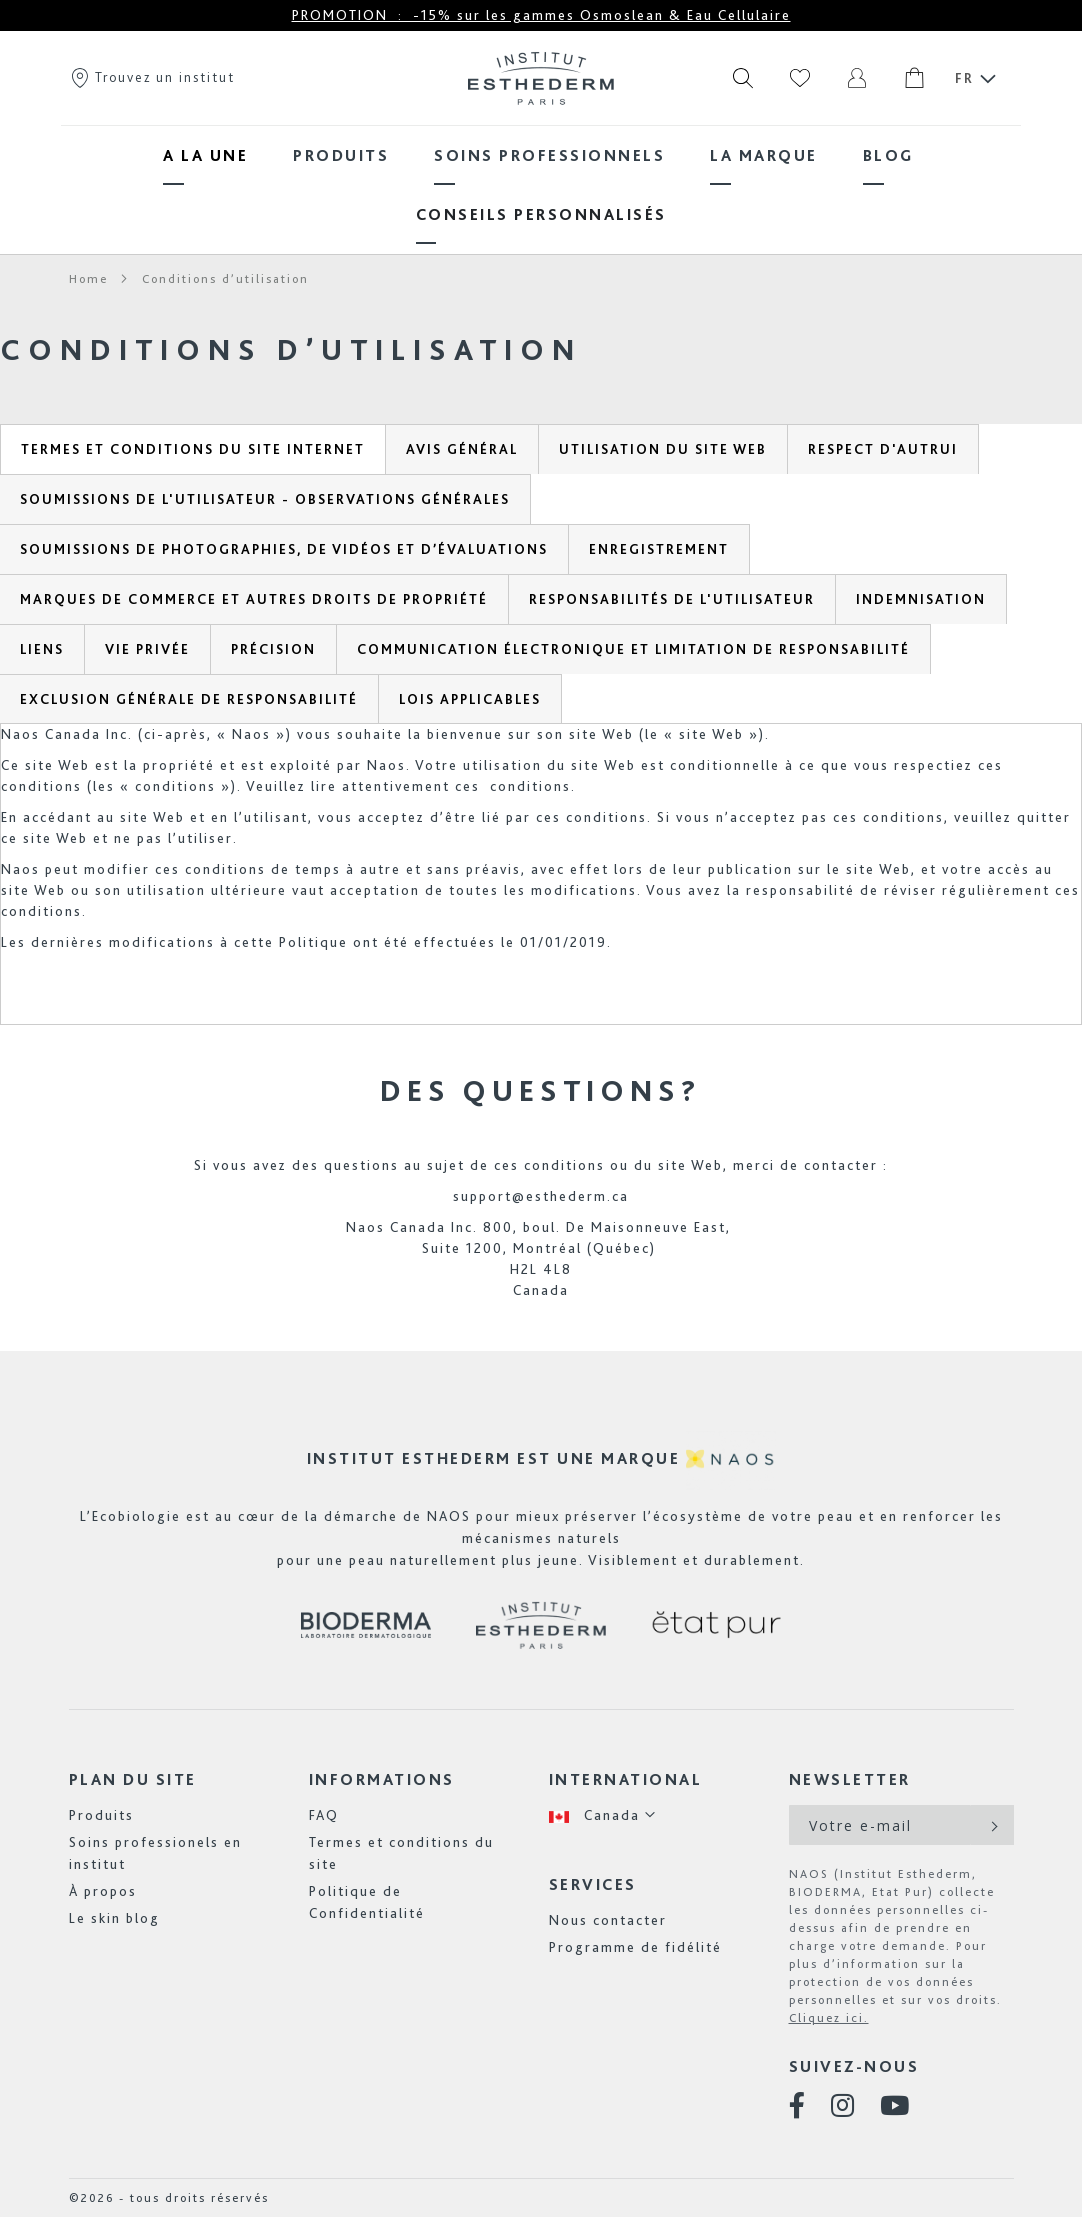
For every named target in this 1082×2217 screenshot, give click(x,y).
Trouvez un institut (152, 77)
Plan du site (133, 1779)
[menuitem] (205, 155)
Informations (382, 1779)
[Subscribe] (992, 1825)
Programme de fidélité (635, 1947)
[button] (603, 1815)
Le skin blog (114, 1918)
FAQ (324, 1815)
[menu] (541, 185)
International (626, 1779)
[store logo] (541, 78)
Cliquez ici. (829, 2018)
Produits (101, 1815)
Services (593, 1884)
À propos (103, 1891)
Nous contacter (608, 1920)
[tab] (193, 449)
